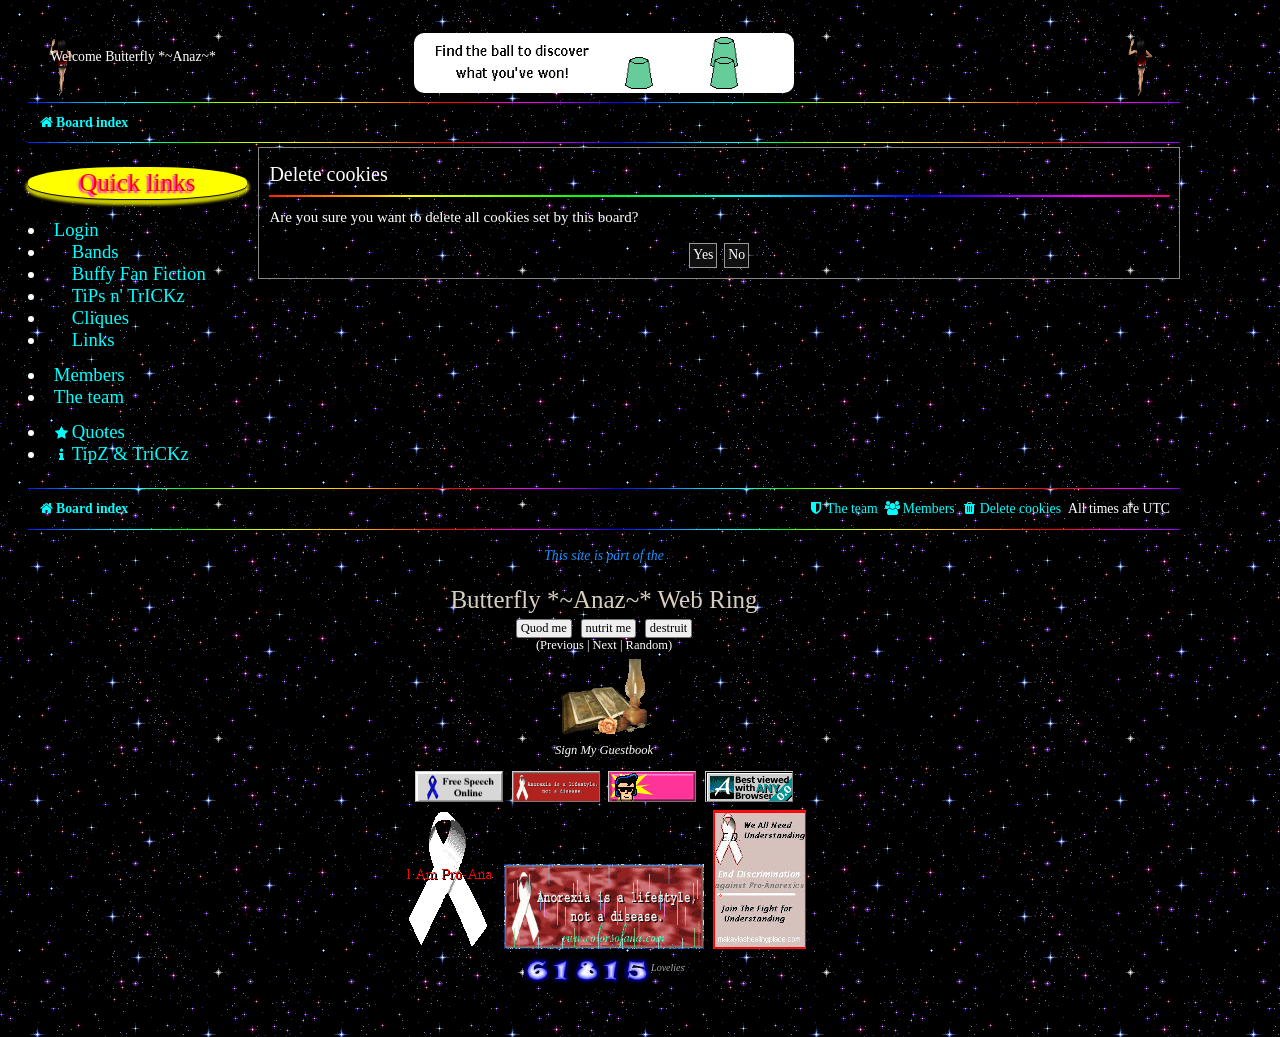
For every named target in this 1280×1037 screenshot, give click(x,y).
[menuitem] (65, 230)
